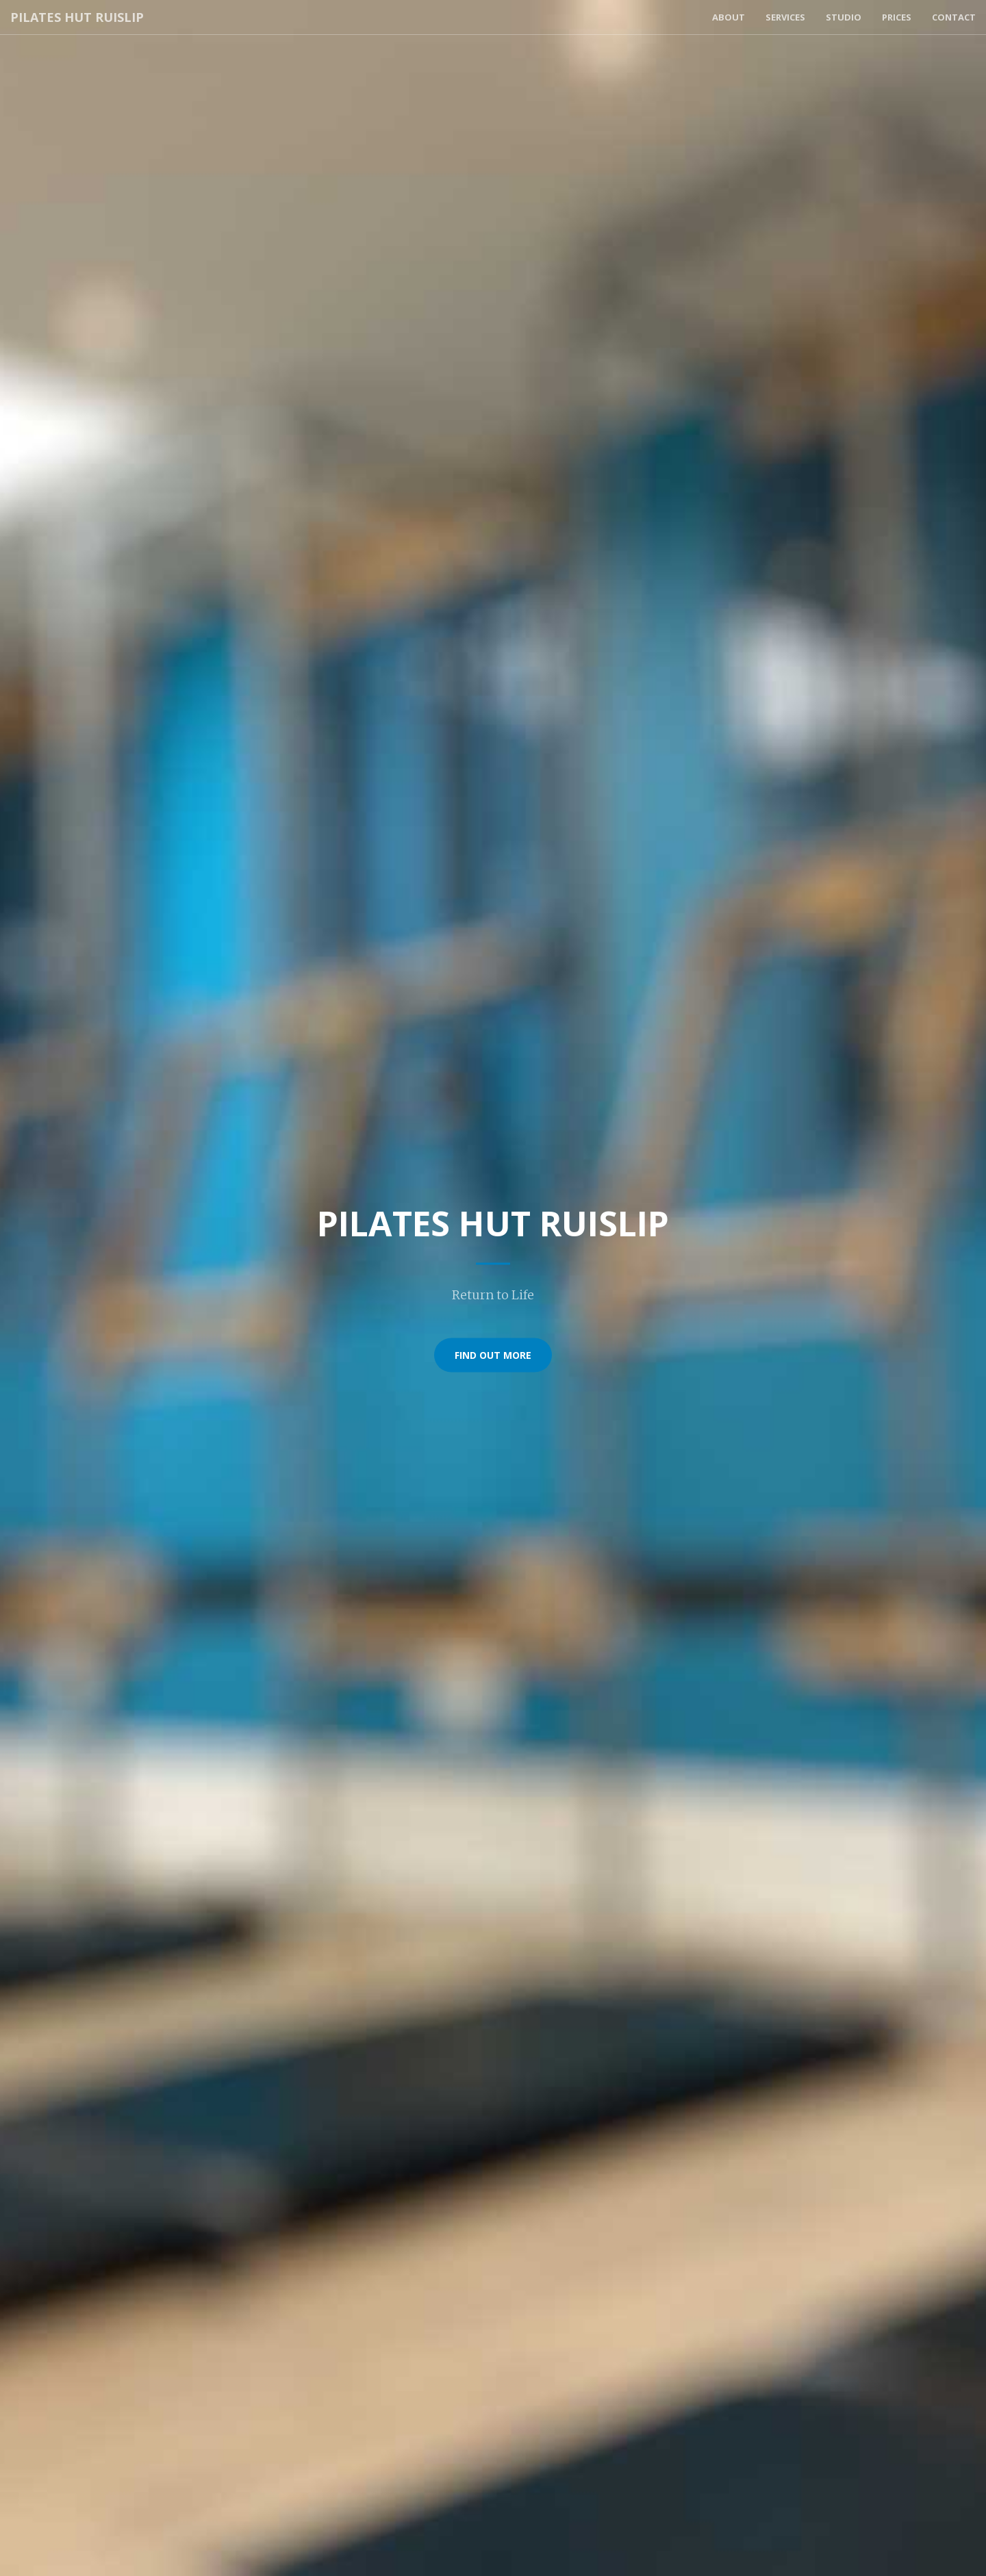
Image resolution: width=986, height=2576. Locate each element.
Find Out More (493, 1354)
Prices (896, 17)
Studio (843, 17)
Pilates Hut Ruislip (77, 17)
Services (785, 17)
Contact (954, 17)
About (728, 17)
